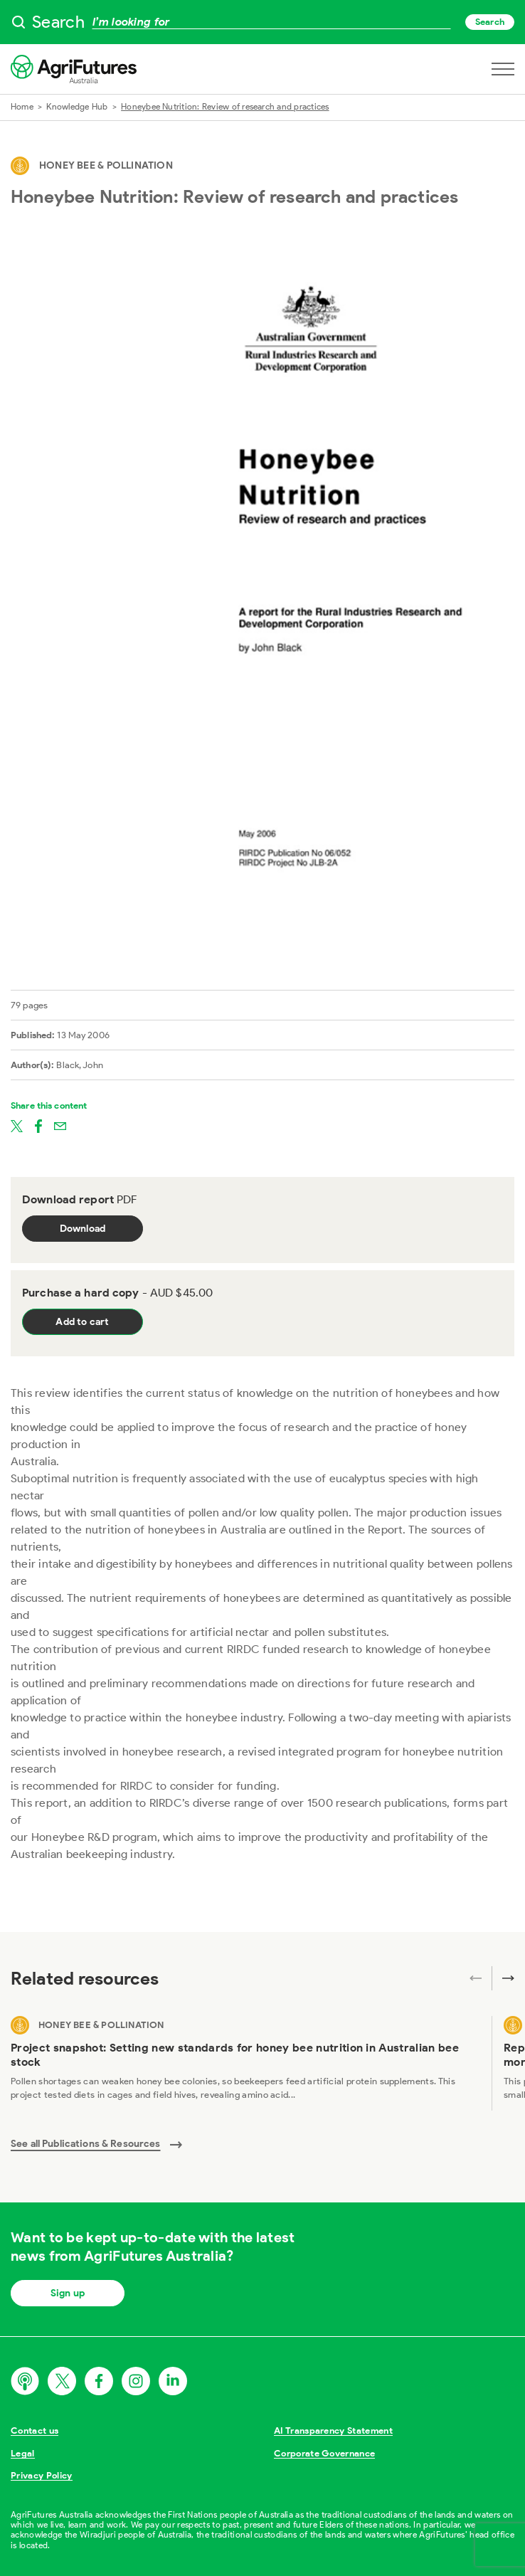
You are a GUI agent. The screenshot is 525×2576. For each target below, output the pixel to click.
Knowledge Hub (76, 106)
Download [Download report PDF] (83, 1229)
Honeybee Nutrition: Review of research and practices (225, 106)
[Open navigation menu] (503, 69)
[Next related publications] (503, 1978)
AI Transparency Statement (333, 2430)
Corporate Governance (325, 2453)
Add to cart (82, 1322)
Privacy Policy (42, 2475)
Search (489, 21)
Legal (23, 2453)
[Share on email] (60, 1125)
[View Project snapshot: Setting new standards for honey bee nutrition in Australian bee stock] (245, 2063)
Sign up (68, 2293)
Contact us (34, 2430)
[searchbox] (262, 22)
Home (22, 106)
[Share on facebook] (38, 1125)
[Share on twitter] (17, 1125)
